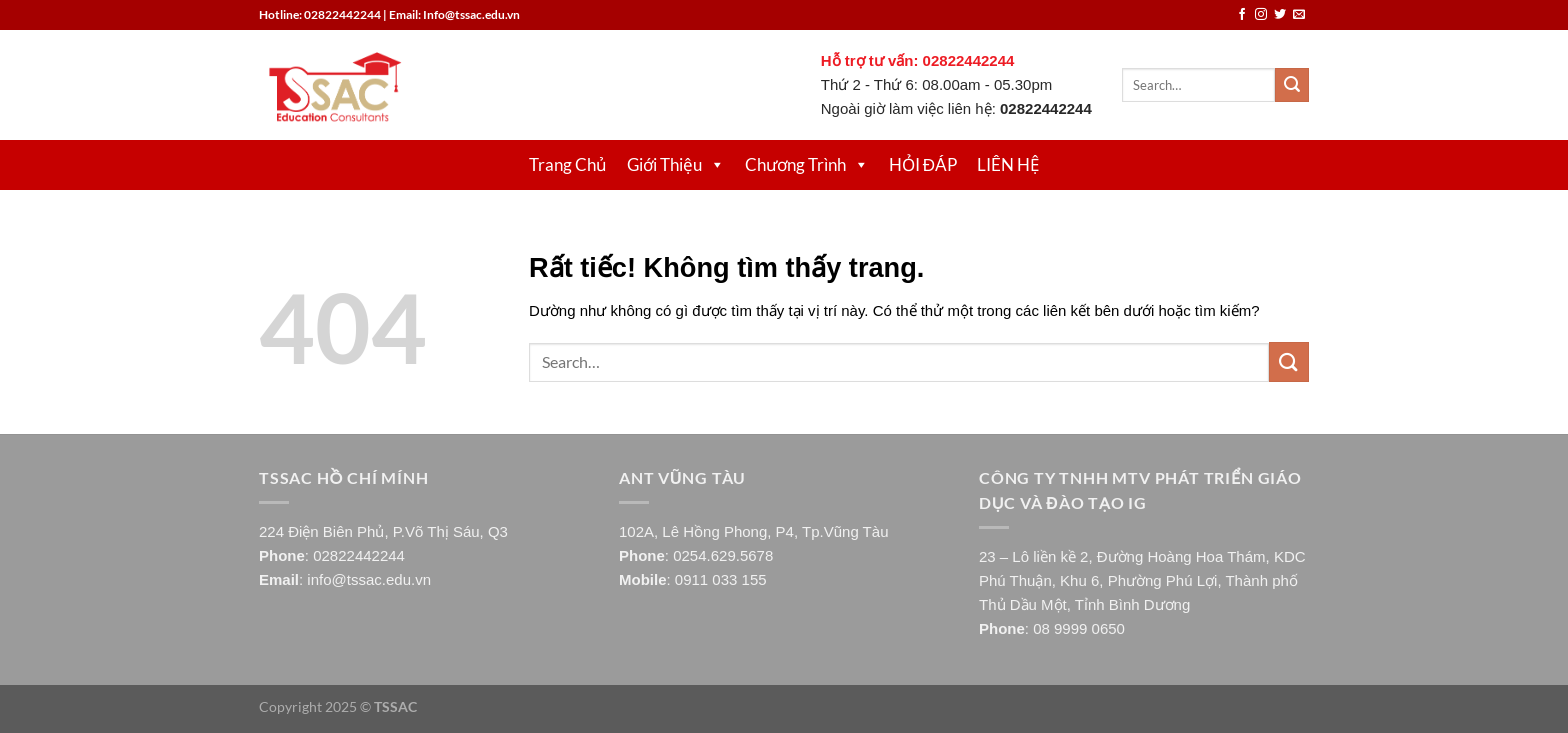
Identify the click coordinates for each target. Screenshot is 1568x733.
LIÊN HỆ (1008, 164)
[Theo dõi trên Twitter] (1280, 15)
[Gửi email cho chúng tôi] (1299, 15)
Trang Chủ (568, 164)
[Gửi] (1292, 85)
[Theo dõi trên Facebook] (1242, 15)
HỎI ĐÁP (923, 164)
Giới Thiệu (676, 164)
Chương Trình (807, 164)
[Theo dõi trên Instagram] (1261, 15)
